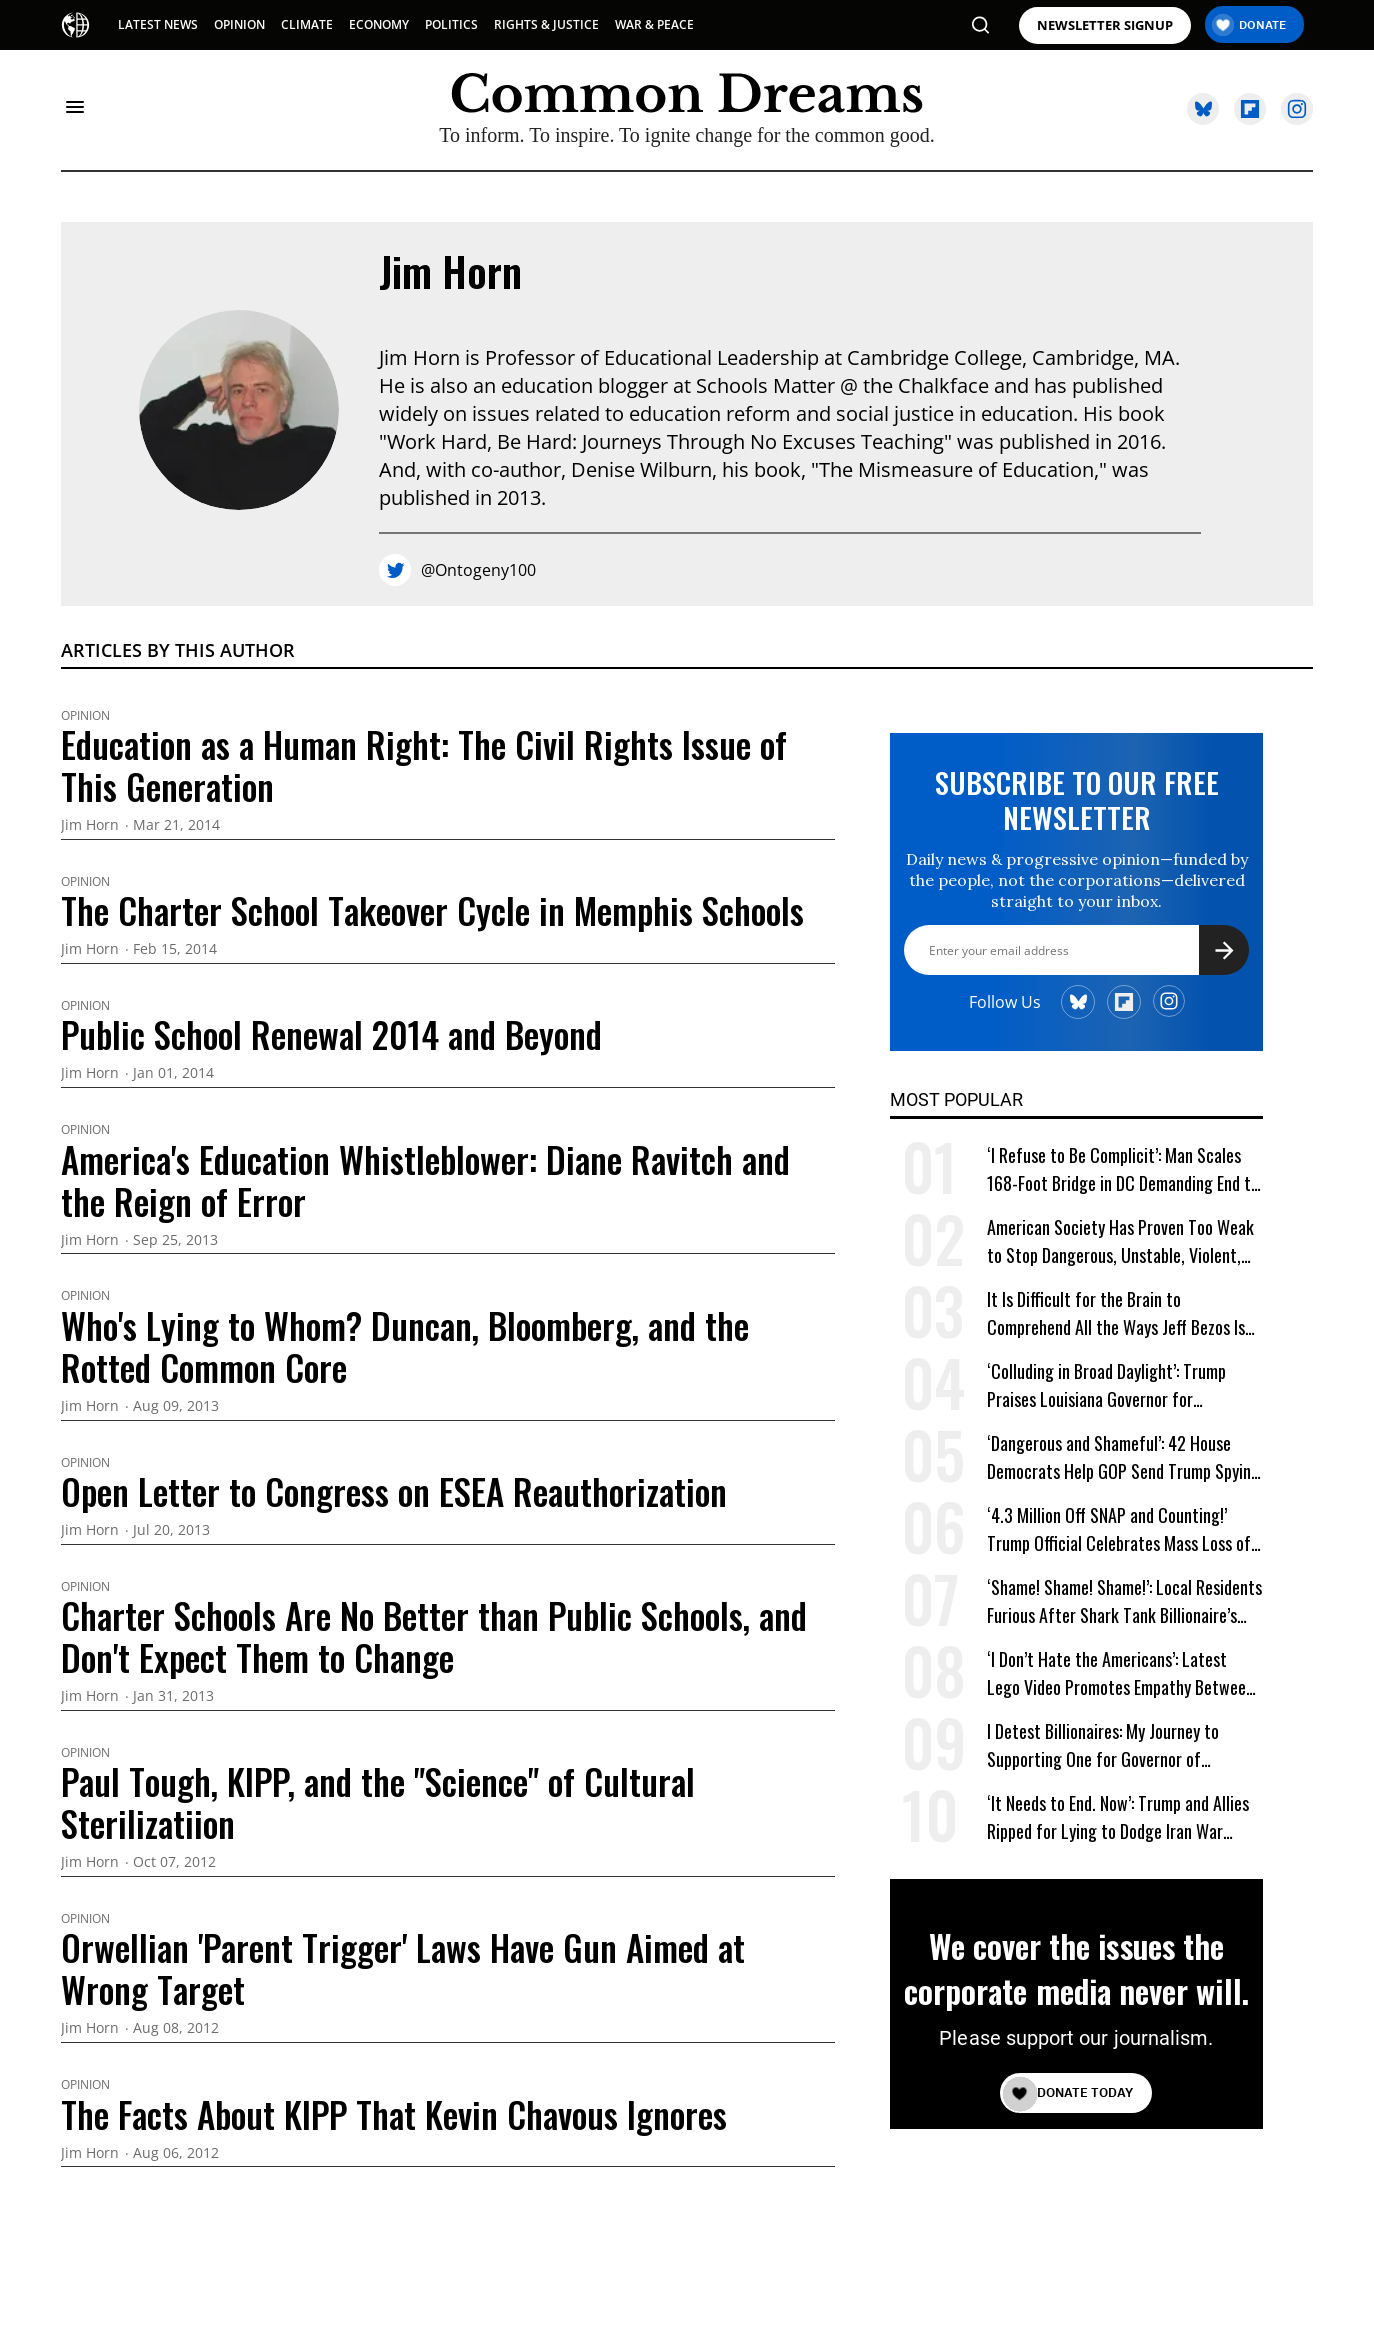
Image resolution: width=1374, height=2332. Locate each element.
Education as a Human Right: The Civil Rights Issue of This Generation (424, 765)
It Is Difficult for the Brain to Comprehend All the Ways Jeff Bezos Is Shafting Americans (1116, 1313)
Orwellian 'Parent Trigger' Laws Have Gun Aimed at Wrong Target (403, 1968)
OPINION (239, 24)
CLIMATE (307, 24)
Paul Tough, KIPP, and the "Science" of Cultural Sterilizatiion (378, 1802)
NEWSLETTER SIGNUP (1105, 25)
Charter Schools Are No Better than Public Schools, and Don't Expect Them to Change (434, 1636)
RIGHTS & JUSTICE (546, 24)
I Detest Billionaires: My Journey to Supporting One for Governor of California (1103, 1745)
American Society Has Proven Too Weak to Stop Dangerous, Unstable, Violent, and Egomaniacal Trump (1120, 1241)
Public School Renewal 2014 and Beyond (331, 1034)
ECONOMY (379, 24)
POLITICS (451, 24)
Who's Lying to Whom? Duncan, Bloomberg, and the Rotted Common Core (405, 1346)
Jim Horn (450, 271)
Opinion (85, 716)
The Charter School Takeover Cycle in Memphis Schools (432, 910)
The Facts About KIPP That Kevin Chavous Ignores (394, 2114)
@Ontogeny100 (478, 570)
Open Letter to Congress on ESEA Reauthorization (394, 1491)
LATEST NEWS (158, 24)
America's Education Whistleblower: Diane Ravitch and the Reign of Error (425, 1180)
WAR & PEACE (654, 24)
